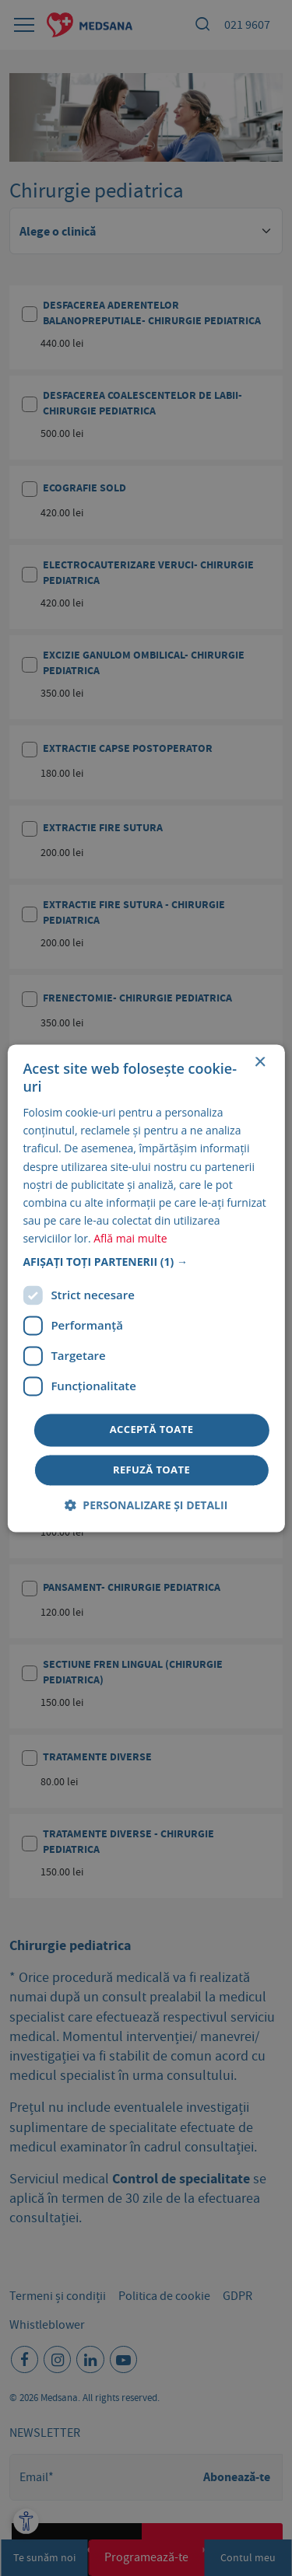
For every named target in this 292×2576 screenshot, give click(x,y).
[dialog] (146, 1288)
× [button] (260, 1062)
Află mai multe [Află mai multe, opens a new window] (130, 1238)
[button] (146, 1262)
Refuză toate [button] (151, 1470)
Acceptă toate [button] (152, 1429)
